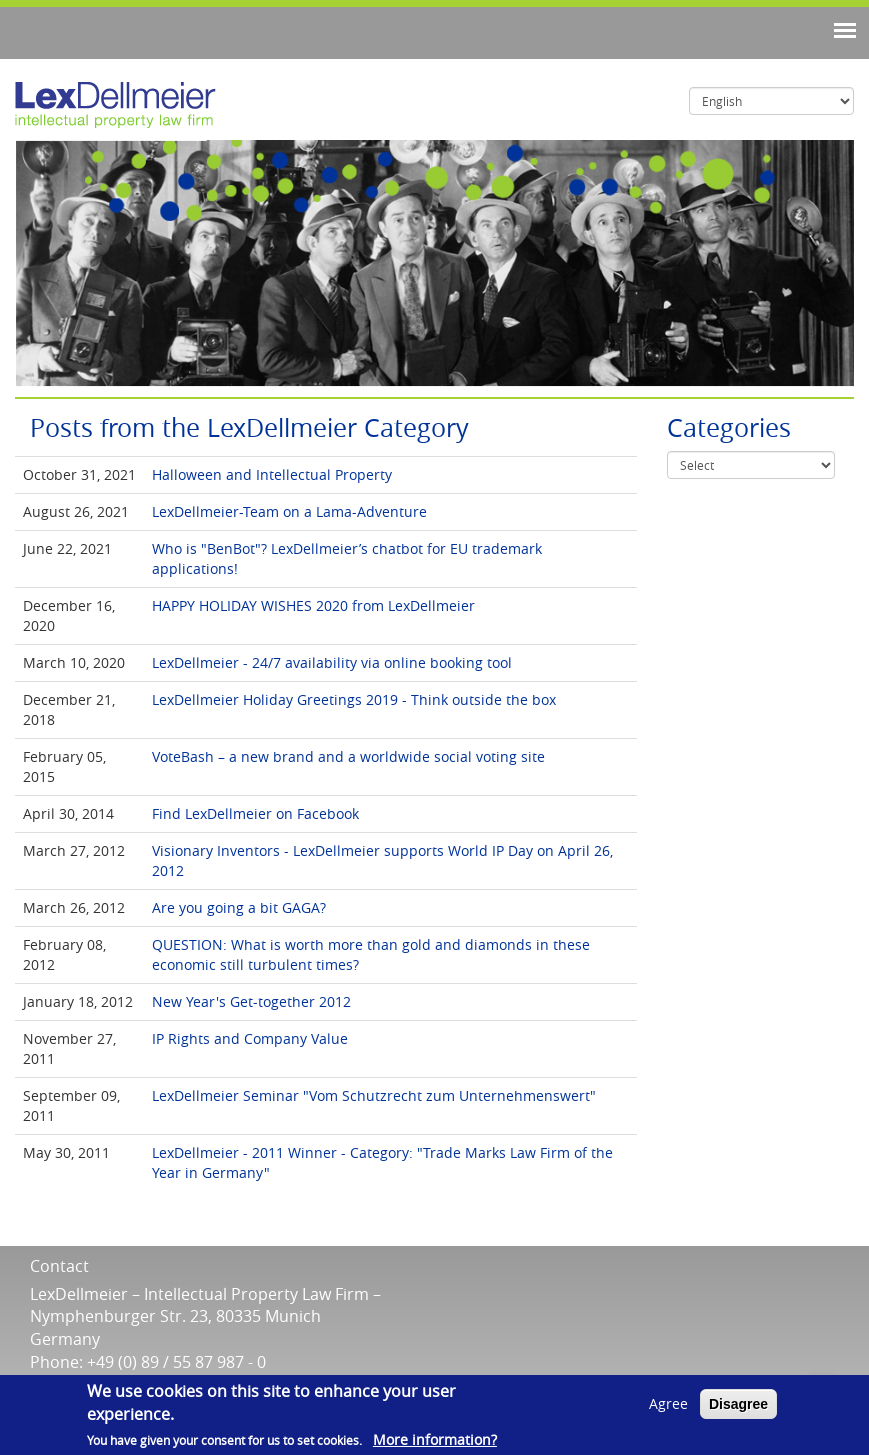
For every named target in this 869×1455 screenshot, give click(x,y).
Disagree (738, 1404)
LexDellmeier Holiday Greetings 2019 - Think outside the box (354, 699)
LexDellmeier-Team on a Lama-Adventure (289, 511)
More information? (435, 1439)
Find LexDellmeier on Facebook (255, 813)
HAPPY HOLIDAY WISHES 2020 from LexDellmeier (313, 605)
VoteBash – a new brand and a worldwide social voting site (348, 756)
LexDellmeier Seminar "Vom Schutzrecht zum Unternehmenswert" (374, 1095)
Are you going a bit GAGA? (239, 907)
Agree (668, 1403)
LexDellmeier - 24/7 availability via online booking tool (332, 662)
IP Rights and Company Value (250, 1038)
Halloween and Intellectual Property (272, 474)
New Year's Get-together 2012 (251, 1001)
